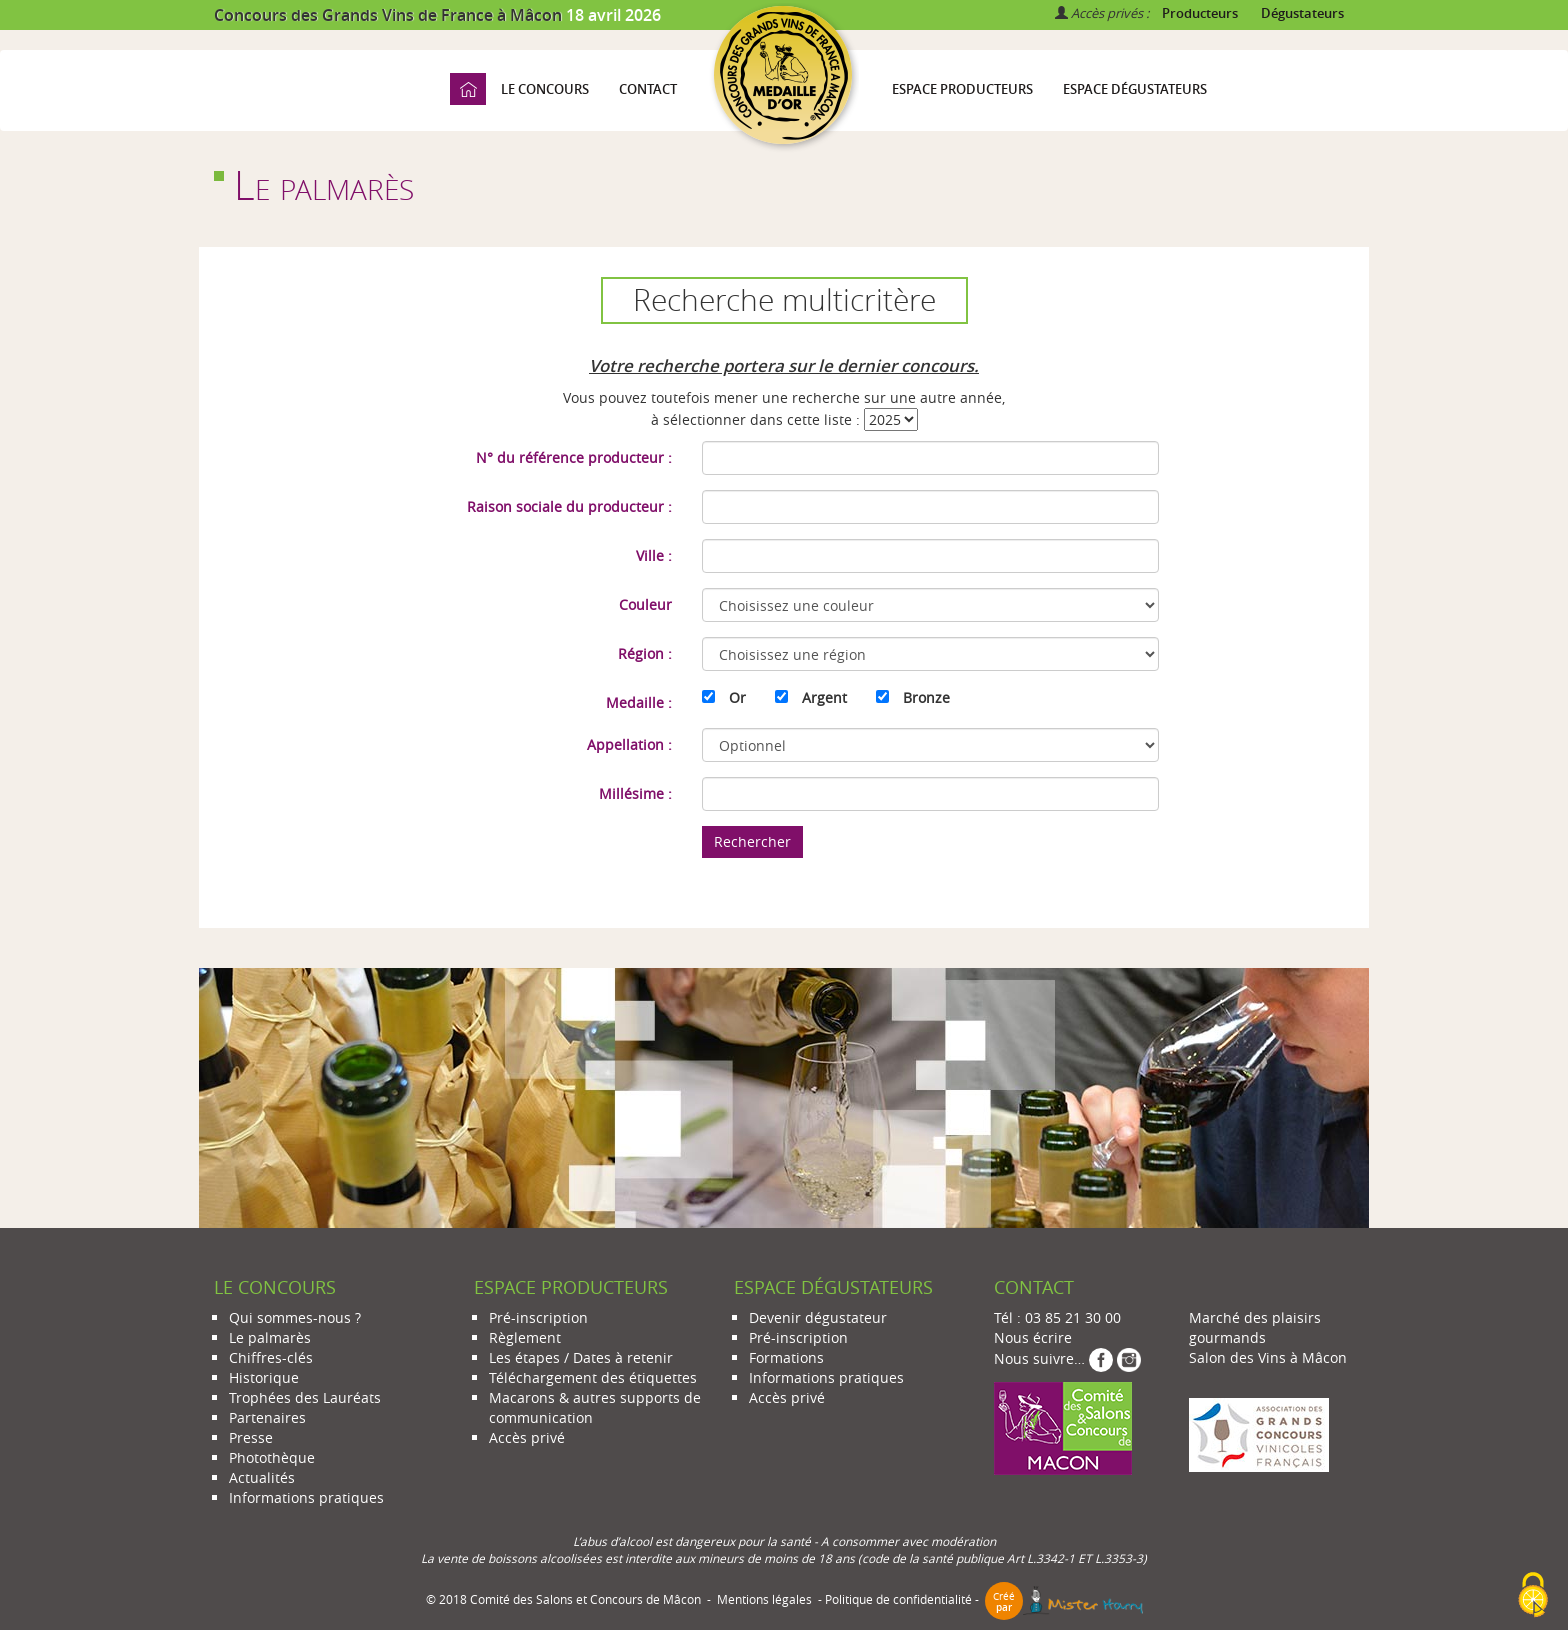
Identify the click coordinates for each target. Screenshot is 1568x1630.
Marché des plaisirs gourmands (1255, 1327)
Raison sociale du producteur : (569, 506)
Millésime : (635, 793)
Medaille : (639, 702)
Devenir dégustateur (818, 1317)
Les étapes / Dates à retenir (581, 1357)
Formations (786, 1357)
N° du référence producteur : (574, 457)
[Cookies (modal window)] (1533, 1596)
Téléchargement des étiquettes (593, 1377)
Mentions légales (764, 1599)
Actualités (262, 1477)
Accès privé (527, 1437)
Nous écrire (1033, 1337)
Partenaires (267, 1417)
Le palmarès (270, 1337)
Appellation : (629, 744)
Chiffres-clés (271, 1357)
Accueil (468, 89)
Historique (264, 1377)
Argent (824, 697)
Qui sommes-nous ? (295, 1317)
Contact (648, 89)
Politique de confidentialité (898, 1599)
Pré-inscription (538, 1317)
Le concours (545, 89)
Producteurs (1200, 13)
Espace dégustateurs (1135, 89)
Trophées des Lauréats (305, 1397)
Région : (645, 653)
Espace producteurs (962, 89)
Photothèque (272, 1457)
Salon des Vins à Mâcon (1268, 1357)
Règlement (525, 1337)
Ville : (654, 555)
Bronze (926, 697)
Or (737, 697)
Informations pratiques (306, 1497)
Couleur (645, 604)
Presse (251, 1437)
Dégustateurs (1302, 13)
